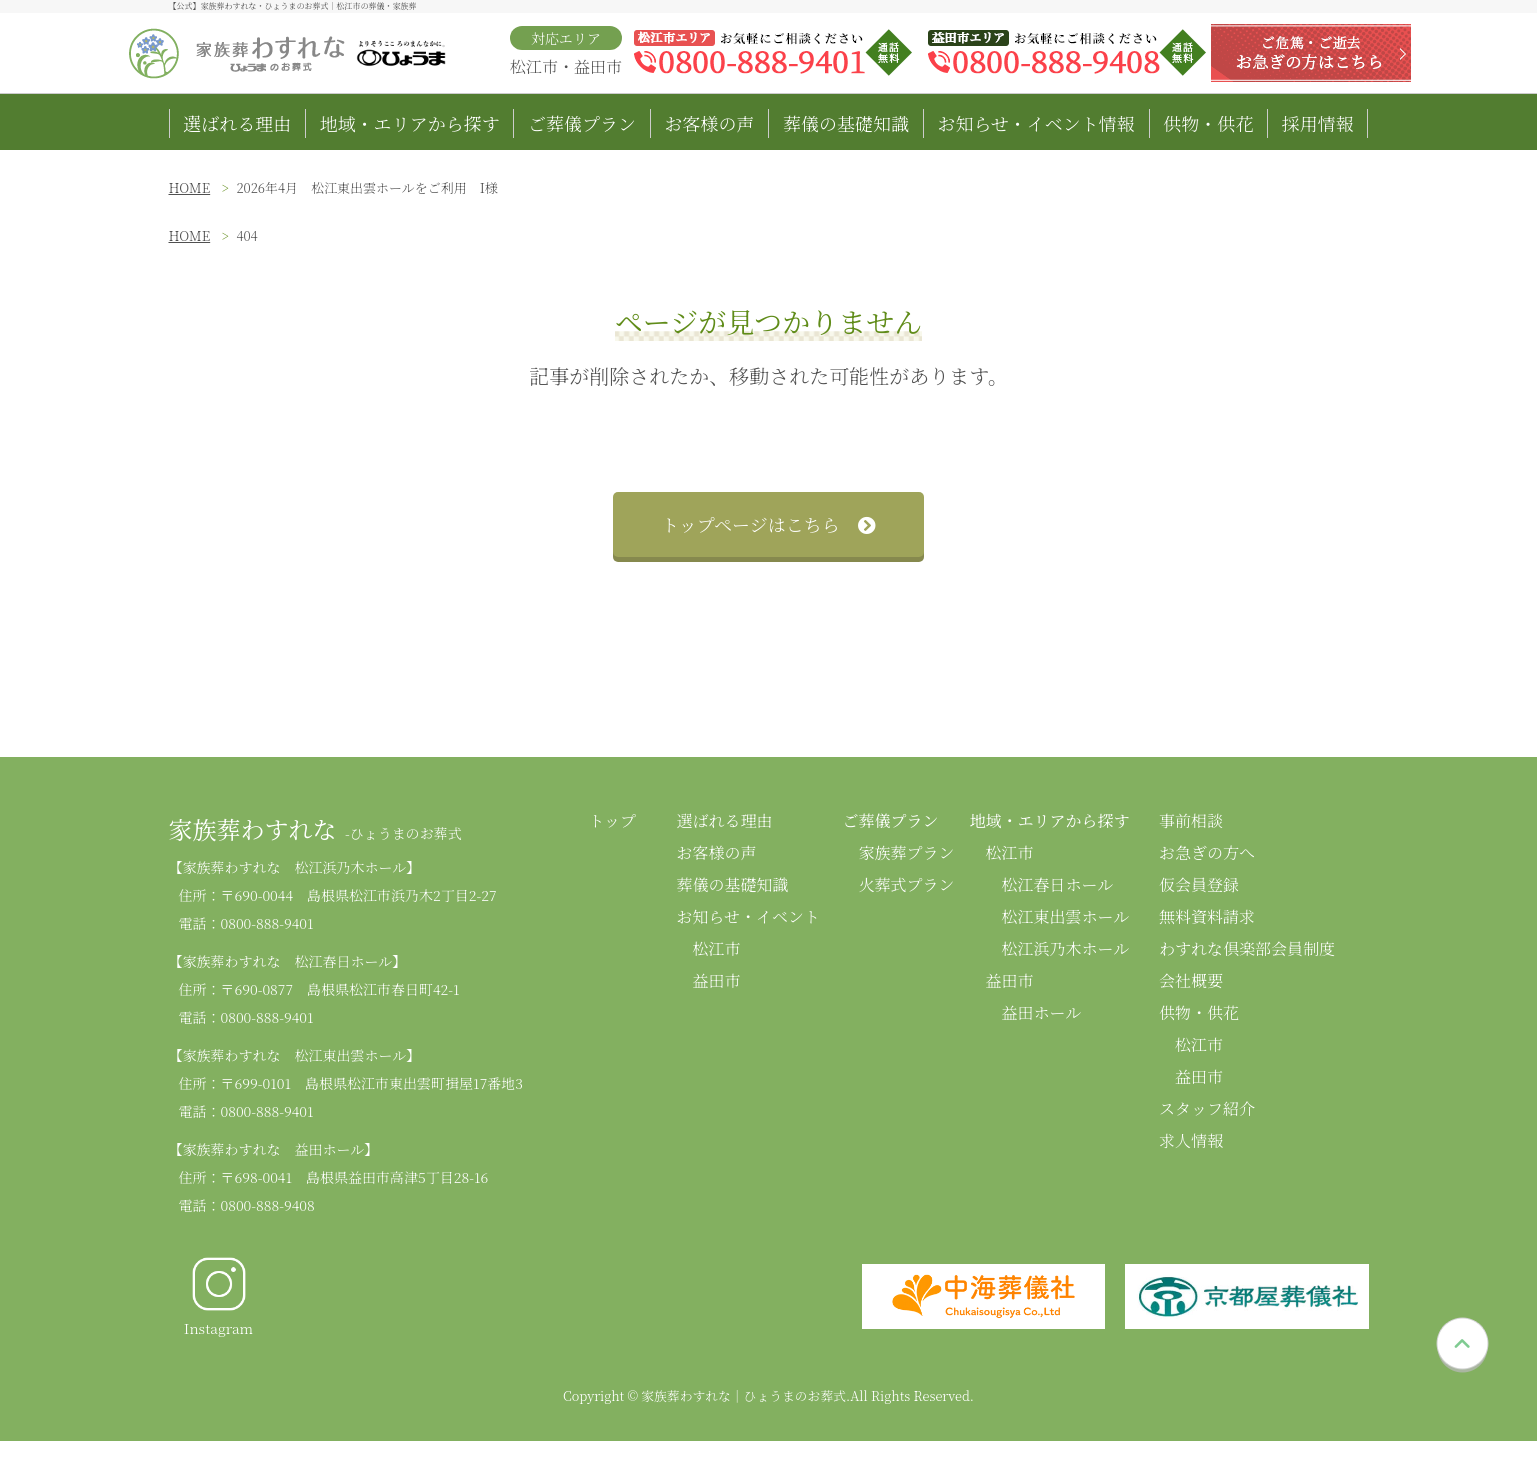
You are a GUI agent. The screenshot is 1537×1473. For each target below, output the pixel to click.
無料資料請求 (1207, 916)
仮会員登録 (1199, 884)
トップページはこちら (768, 524)
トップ (613, 820)
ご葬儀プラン (582, 123)
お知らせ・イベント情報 (1035, 123)
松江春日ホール (1058, 884)
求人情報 (1191, 1140)
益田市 (717, 980)
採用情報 (1318, 123)
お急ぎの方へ (1207, 852)
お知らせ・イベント (749, 916)
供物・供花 (1208, 123)
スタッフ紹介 (1207, 1108)
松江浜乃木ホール (1066, 948)
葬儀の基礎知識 (846, 123)
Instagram (218, 1296)
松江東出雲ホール (1066, 916)
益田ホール (1042, 1012)
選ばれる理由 (237, 123)
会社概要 (1191, 980)
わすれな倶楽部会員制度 (1247, 948)
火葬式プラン (907, 884)
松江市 (717, 948)
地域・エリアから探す (410, 123)
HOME (190, 187)
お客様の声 (710, 123)
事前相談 (1191, 820)
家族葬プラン (907, 852)
